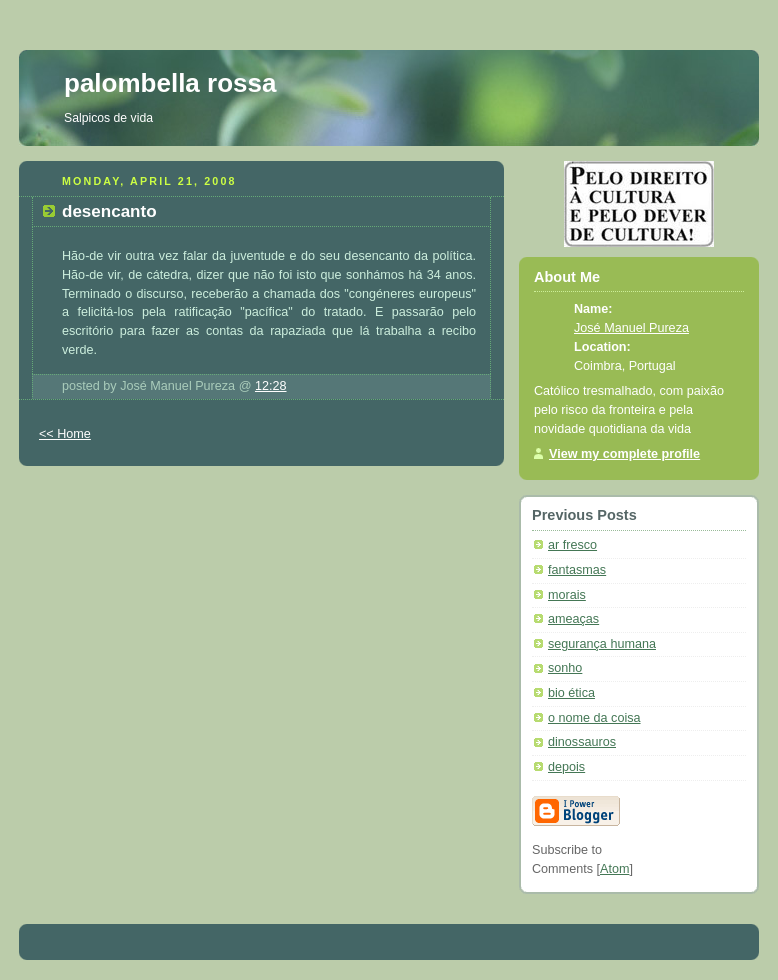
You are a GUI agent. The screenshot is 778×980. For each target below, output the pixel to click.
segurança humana (602, 644)
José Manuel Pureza (631, 328)
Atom (614, 869)
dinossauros (582, 742)
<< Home (65, 434)
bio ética (571, 693)
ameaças (573, 619)
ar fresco (572, 545)
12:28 (271, 386)
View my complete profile (624, 454)
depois (566, 767)
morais (567, 595)
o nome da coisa (594, 718)
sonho (565, 668)
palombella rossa (170, 83)
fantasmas (577, 570)
